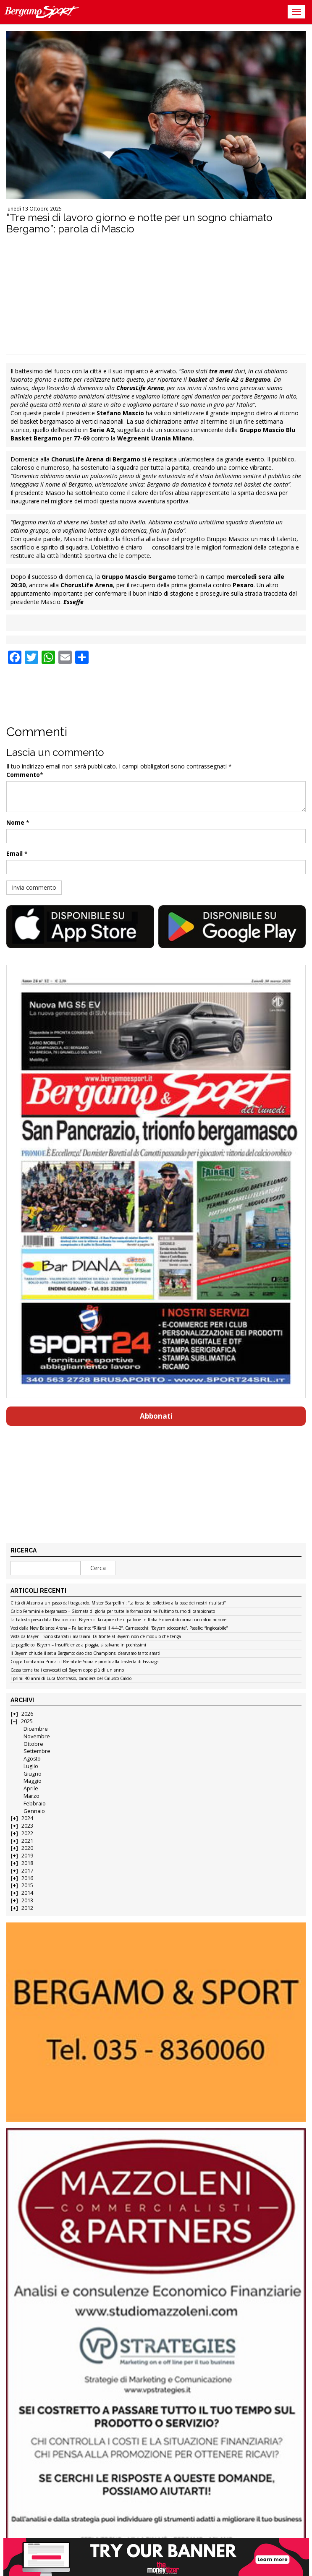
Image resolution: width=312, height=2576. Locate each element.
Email (14, 853)
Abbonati (156, 1416)
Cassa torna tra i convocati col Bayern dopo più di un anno (67, 1670)
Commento (23, 775)
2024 (27, 1818)
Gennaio (34, 1811)
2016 (27, 1878)
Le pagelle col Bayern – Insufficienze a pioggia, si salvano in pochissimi (78, 1645)
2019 (27, 1855)
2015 (27, 1885)
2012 (27, 1908)
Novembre (37, 1736)
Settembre (37, 1751)
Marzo (31, 1796)
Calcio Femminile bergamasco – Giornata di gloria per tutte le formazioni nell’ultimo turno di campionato (112, 1611)
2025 (27, 1721)
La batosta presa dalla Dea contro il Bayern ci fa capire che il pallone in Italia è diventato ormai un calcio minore (118, 1620)
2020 (27, 1848)
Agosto (32, 1758)
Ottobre (33, 1744)
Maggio (33, 1780)
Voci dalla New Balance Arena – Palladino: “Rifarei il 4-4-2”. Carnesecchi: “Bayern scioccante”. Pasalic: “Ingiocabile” (119, 1628)
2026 (27, 1713)
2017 (27, 1870)
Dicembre (36, 1728)
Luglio (31, 1766)
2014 (27, 1892)
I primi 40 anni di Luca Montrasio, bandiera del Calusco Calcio (70, 1678)
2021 (27, 1840)
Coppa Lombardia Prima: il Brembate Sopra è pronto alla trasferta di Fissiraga (84, 1661)
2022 (27, 1833)
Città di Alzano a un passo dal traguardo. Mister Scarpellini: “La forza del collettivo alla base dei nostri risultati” (117, 1603)
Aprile (31, 1788)
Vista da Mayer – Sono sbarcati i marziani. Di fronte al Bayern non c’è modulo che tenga (95, 1636)
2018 (27, 1863)
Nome (15, 822)
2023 (27, 1825)
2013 (27, 1900)
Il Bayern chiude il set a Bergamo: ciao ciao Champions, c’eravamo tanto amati (85, 1653)
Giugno (33, 1773)
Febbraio (35, 1803)
